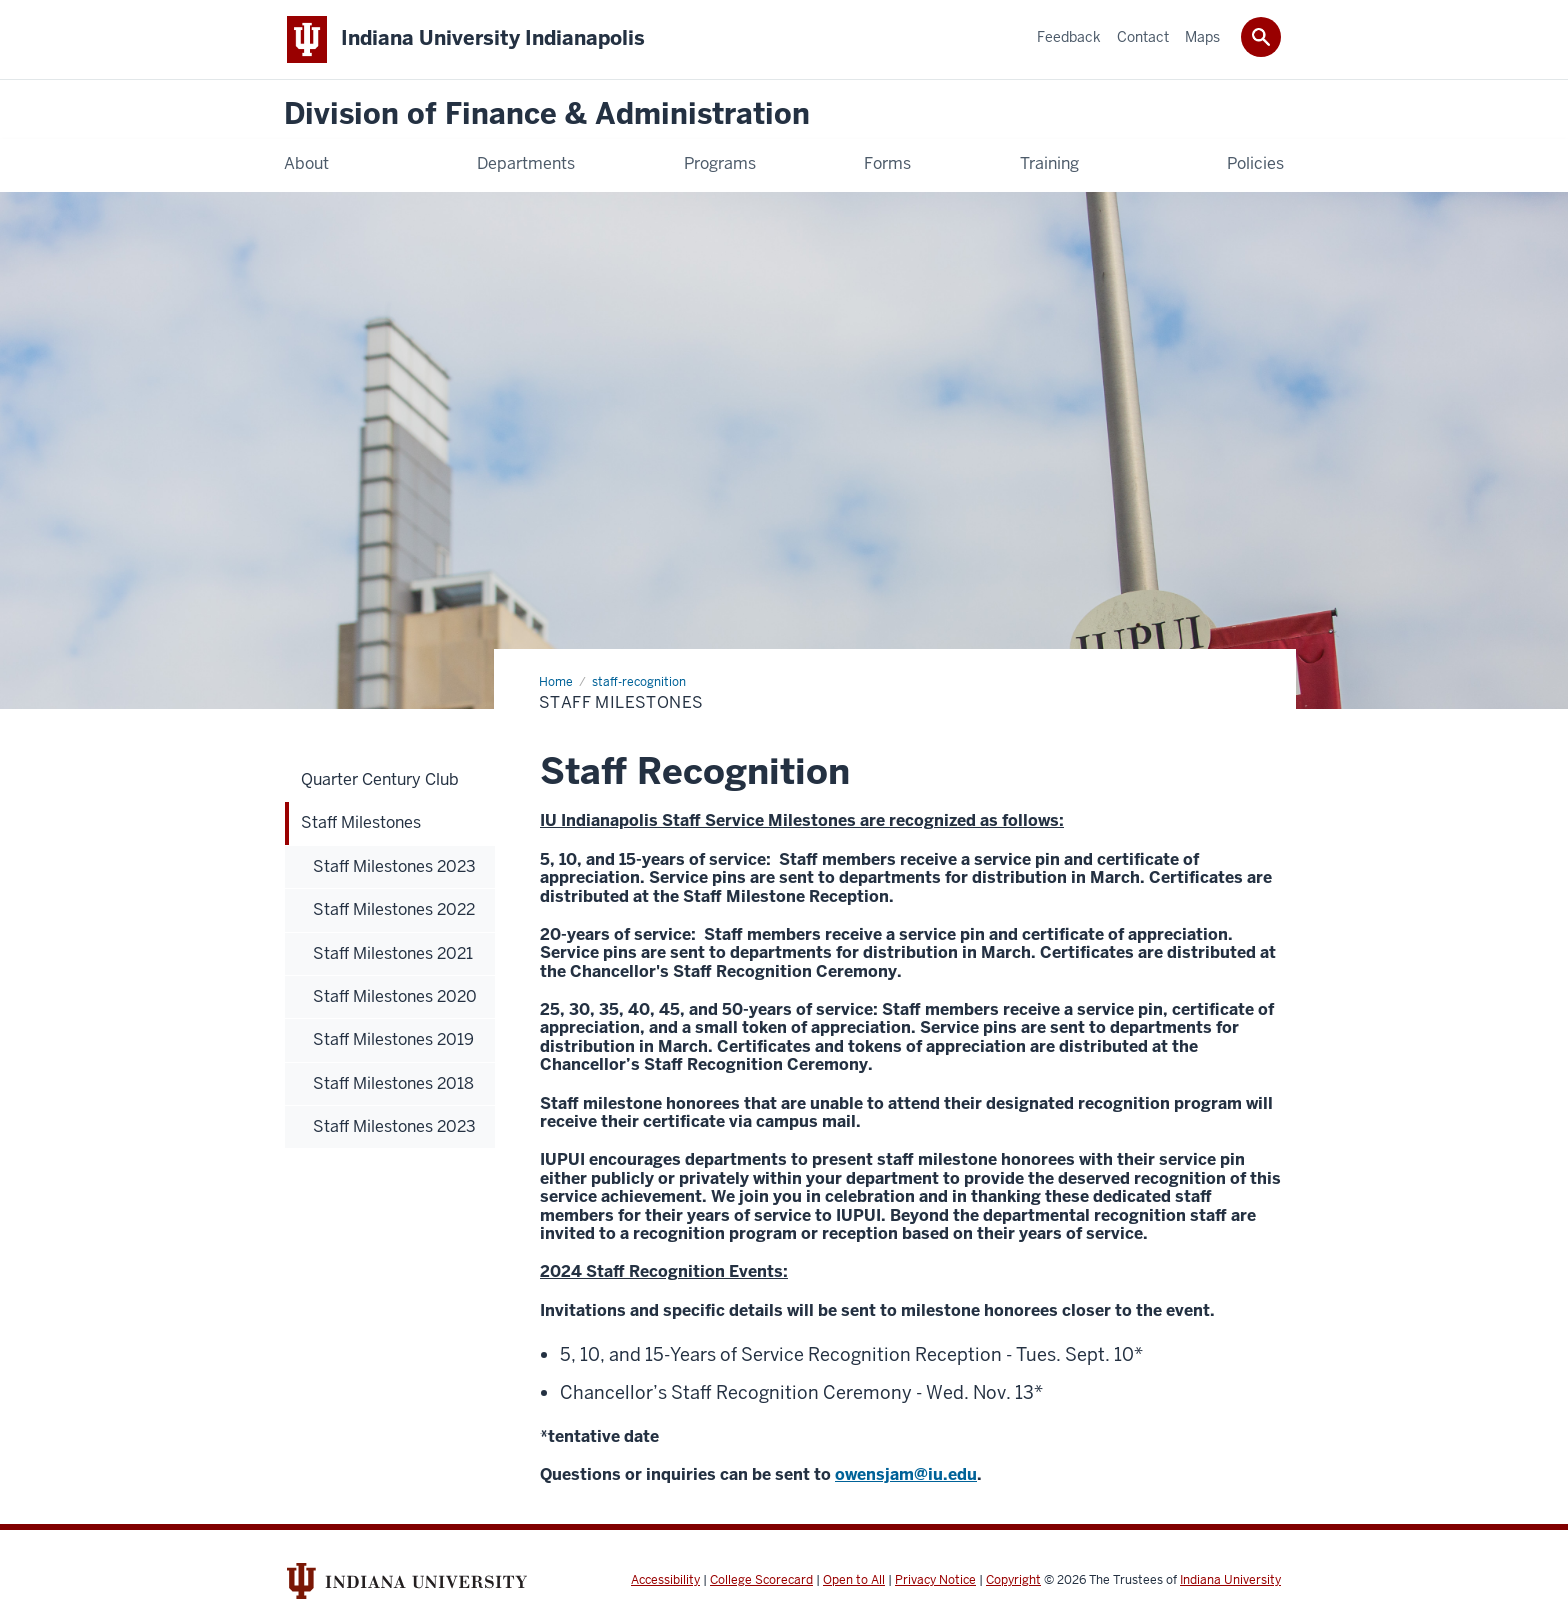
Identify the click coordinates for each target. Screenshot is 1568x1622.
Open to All (854, 1580)
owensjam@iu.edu (906, 1474)
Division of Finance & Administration (547, 114)
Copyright (1013, 1580)
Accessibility (665, 1580)
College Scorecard (761, 1580)
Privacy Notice (935, 1580)
